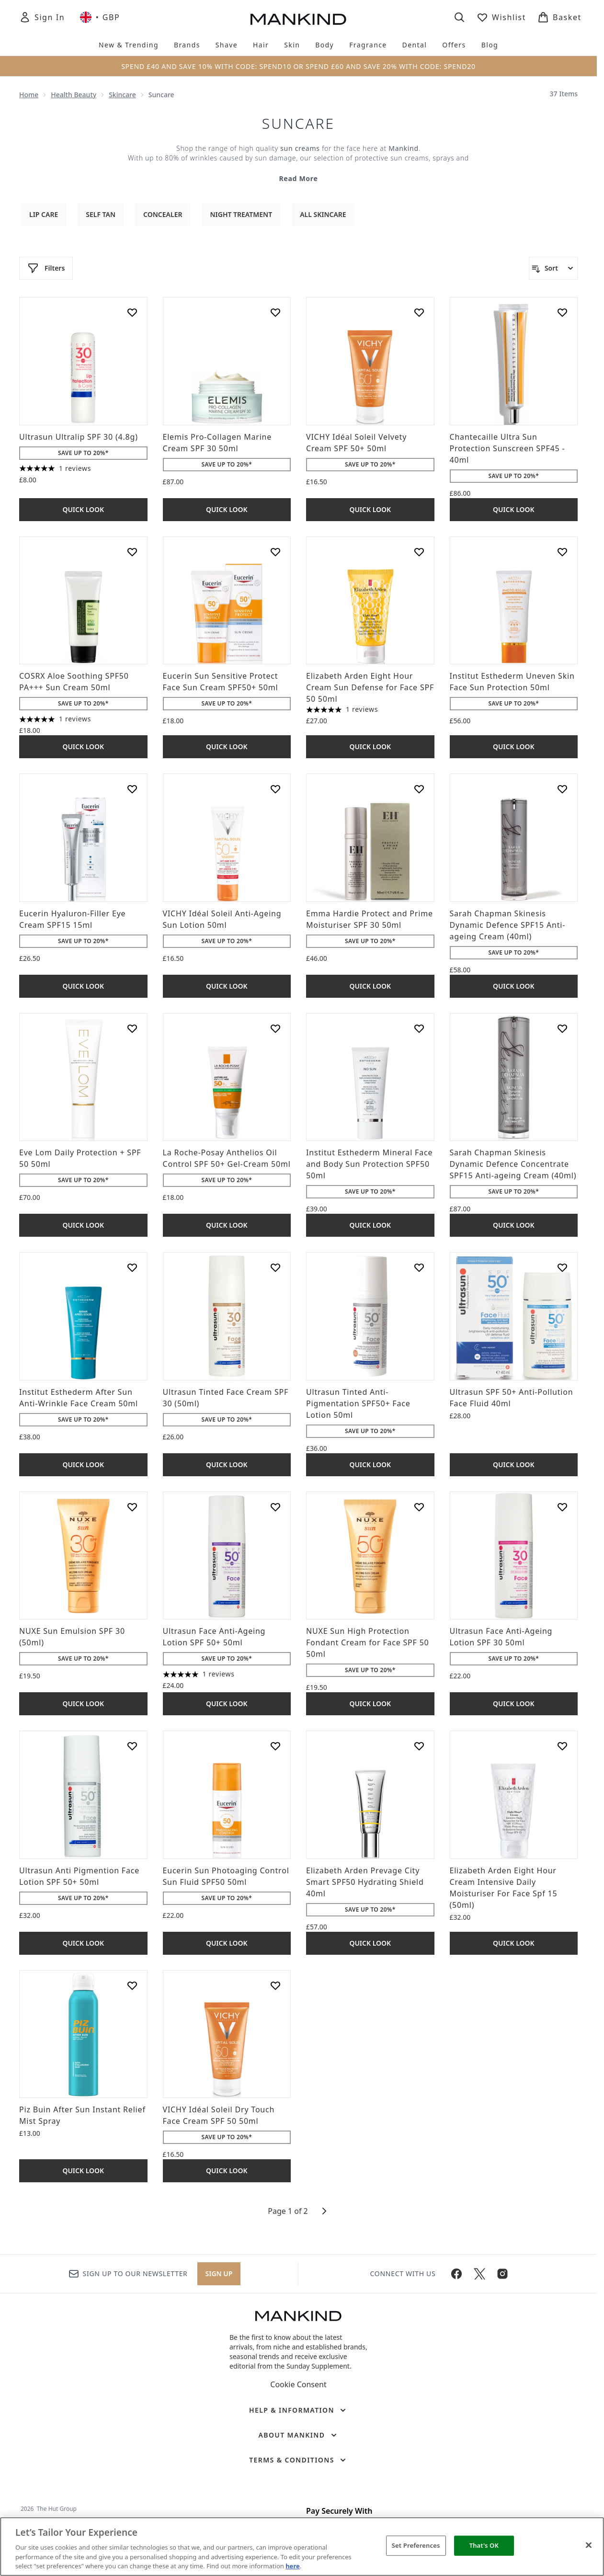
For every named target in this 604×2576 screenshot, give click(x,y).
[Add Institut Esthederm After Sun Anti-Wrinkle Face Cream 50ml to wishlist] (132, 1267)
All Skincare (323, 214)
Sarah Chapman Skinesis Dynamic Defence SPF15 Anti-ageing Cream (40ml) (508, 925)
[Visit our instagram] (502, 2273)
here (292, 2566)
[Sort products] (553, 268)
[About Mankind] (298, 2435)
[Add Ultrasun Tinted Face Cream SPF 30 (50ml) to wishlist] (275, 1267)
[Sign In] (41, 17)
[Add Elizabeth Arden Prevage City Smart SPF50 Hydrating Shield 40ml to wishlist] (419, 1745)
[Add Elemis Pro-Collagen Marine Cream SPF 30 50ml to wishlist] (275, 312)
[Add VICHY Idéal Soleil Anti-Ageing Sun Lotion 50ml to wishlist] (275, 788)
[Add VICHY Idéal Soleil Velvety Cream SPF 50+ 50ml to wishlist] (419, 312)
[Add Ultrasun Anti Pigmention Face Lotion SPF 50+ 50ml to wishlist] (132, 1745)
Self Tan (100, 214)
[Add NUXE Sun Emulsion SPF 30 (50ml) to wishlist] (132, 1506)
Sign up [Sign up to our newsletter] (219, 2273)
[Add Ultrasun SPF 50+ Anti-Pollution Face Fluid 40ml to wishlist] (562, 1267)
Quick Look (83, 509)
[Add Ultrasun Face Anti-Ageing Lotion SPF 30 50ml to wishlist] (562, 1506)
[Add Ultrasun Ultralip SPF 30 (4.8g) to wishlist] (132, 312)
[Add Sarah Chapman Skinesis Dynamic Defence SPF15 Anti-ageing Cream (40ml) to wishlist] (562, 788)
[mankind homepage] (298, 19)
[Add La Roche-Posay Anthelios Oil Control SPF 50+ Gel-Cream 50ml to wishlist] (275, 1028)
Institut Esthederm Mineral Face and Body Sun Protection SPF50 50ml (369, 1164)
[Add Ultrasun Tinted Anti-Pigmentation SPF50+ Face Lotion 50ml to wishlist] (419, 1267)
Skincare (122, 94)
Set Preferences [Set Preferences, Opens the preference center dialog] (416, 2545)
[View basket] (559, 17)
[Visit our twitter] (479, 2273)
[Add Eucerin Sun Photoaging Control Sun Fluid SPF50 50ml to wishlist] (275, 1745)
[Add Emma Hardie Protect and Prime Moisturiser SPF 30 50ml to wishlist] (419, 788)
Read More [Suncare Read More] (298, 178)
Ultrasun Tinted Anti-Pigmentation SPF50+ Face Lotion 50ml (358, 1403)
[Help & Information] (298, 2410)
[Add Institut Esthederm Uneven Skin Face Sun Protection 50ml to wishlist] (562, 551)
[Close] (588, 2545)
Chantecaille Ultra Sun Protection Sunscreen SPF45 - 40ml (507, 448)
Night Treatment (241, 214)
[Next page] (324, 2211)
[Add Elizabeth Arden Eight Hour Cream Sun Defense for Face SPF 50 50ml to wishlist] (419, 551)
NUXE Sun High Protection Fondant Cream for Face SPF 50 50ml (367, 1642)
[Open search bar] (459, 17)
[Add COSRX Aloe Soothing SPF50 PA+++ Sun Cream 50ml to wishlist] (132, 551)
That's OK (484, 2545)
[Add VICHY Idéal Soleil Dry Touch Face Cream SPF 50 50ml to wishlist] (275, 1985)
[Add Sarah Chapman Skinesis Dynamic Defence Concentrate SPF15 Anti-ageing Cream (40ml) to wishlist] (562, 1028)
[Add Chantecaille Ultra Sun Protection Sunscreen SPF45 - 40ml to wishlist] (562, 312)
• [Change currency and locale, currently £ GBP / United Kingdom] (100, 17)
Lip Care (43, 214)
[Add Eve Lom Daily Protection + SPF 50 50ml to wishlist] (132, 1028)
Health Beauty (73, 94)
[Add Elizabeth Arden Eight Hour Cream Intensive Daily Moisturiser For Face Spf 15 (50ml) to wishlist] (562, 1745)
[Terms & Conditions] (298, 2460)
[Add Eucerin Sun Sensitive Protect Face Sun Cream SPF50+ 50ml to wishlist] (275, 551)
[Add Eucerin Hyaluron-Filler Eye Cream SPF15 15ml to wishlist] (132, 788)
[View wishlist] (501, 17)
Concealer (162, 214)
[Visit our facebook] (456, 2273)
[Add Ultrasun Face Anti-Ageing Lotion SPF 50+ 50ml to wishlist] (275, 1506)
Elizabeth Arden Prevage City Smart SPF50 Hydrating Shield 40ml (365, 1882)
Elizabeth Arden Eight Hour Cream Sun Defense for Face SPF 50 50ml (370, 687)
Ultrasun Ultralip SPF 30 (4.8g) (78, 437)
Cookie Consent (298, 2384)
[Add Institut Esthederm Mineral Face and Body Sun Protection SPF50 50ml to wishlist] (419, 1028)
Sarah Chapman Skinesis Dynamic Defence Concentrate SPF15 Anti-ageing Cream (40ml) (513, 1164)
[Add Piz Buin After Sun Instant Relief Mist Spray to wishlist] (132, 1985)
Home (28, 94)
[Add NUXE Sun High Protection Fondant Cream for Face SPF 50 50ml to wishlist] (419, 1506)
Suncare (298, 123)
